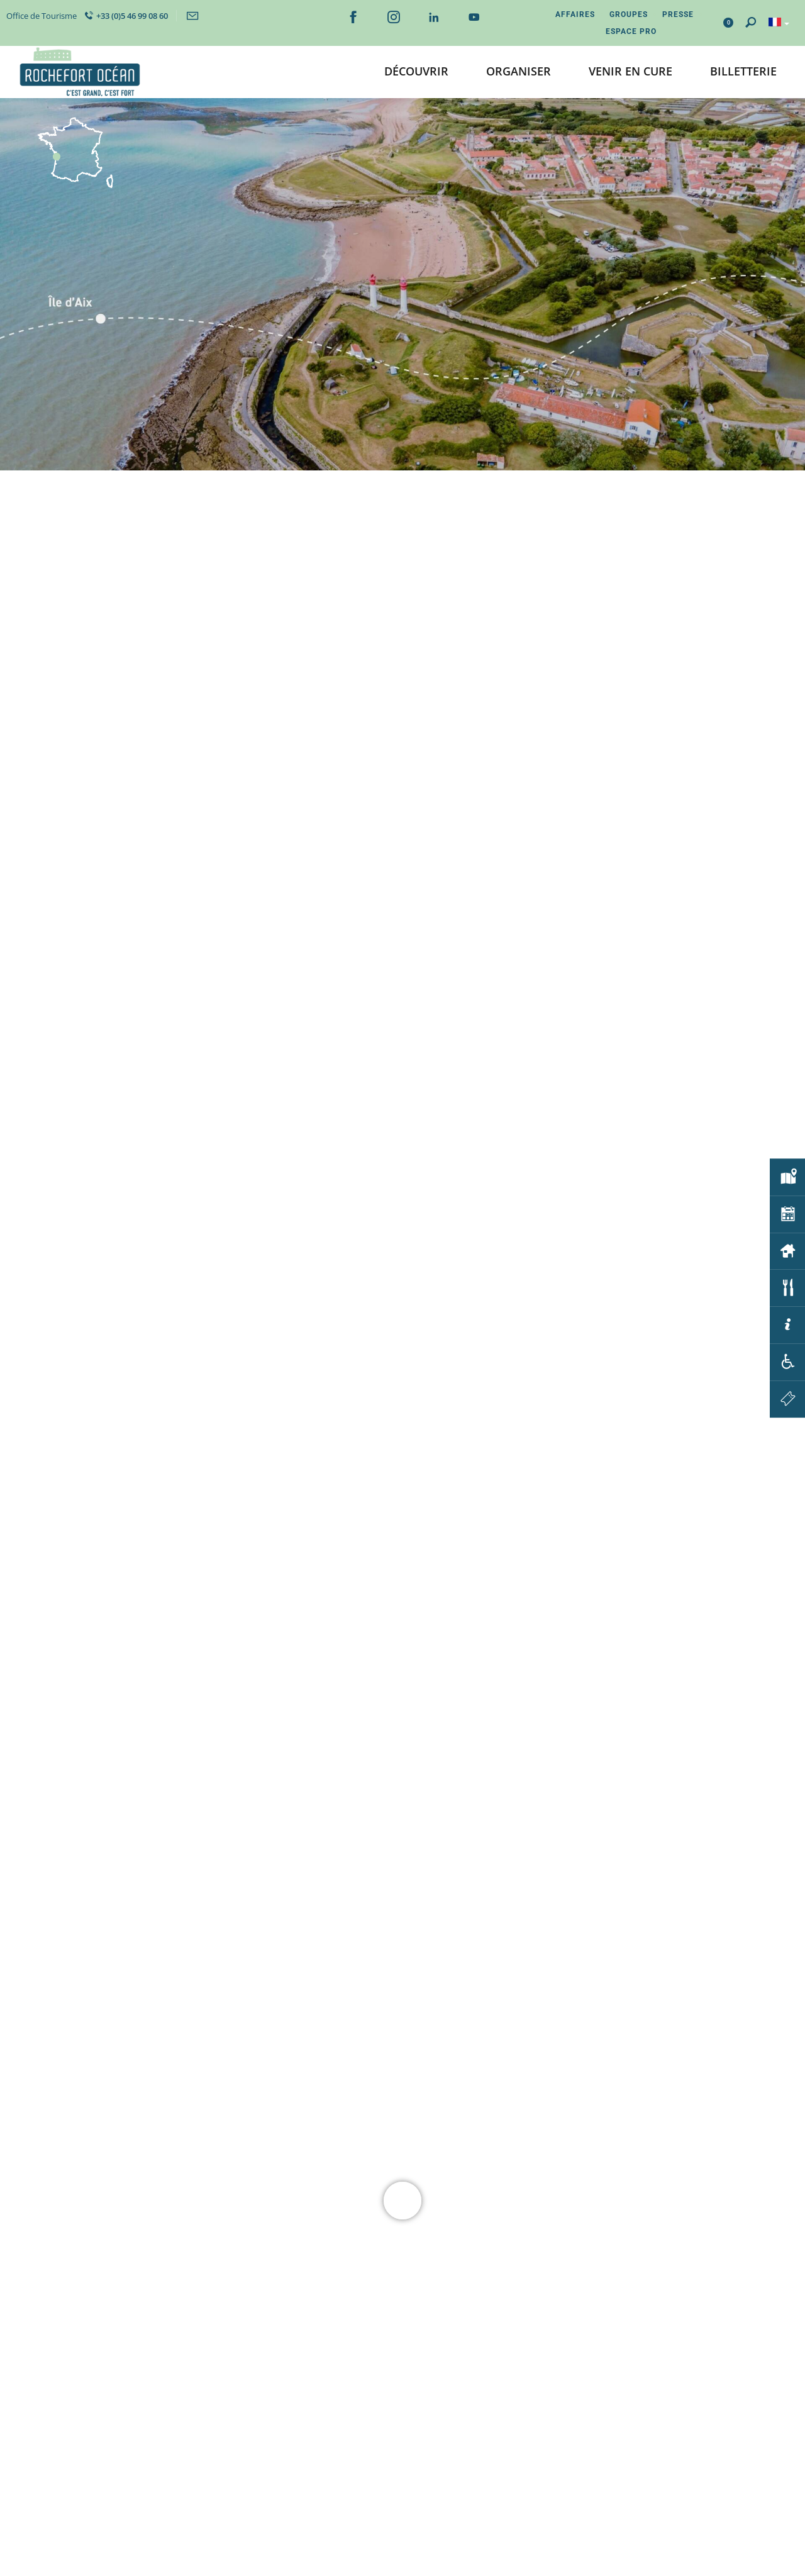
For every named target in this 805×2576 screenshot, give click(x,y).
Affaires (575, 14)
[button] (416, 72)
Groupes (628, 14)
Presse (678, 14)
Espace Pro (631, 31)
